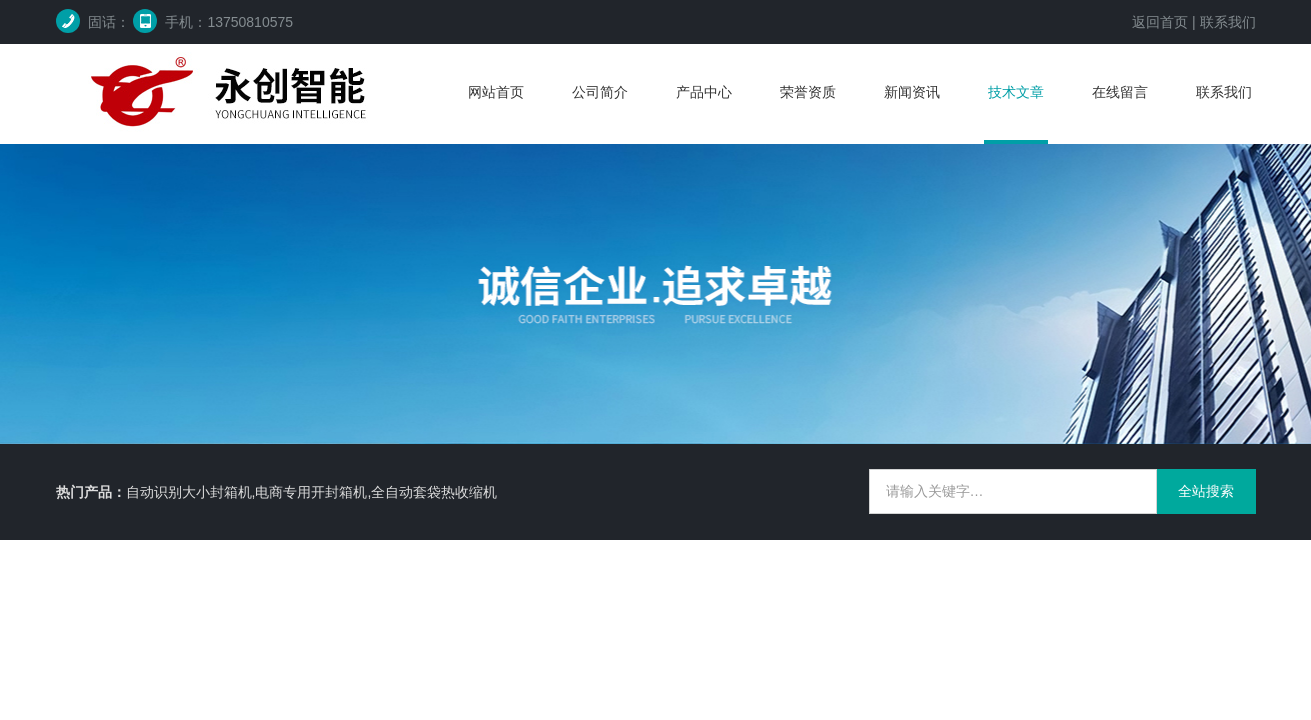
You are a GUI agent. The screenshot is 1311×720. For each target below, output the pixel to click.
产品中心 (704, 92)
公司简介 (600, 92)
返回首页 (1160, 22)
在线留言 (1120, 92)
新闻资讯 (912, 92)
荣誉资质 (808, 92)
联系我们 (1228, 22)
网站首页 (496, 92)
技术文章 (1016, 92)
